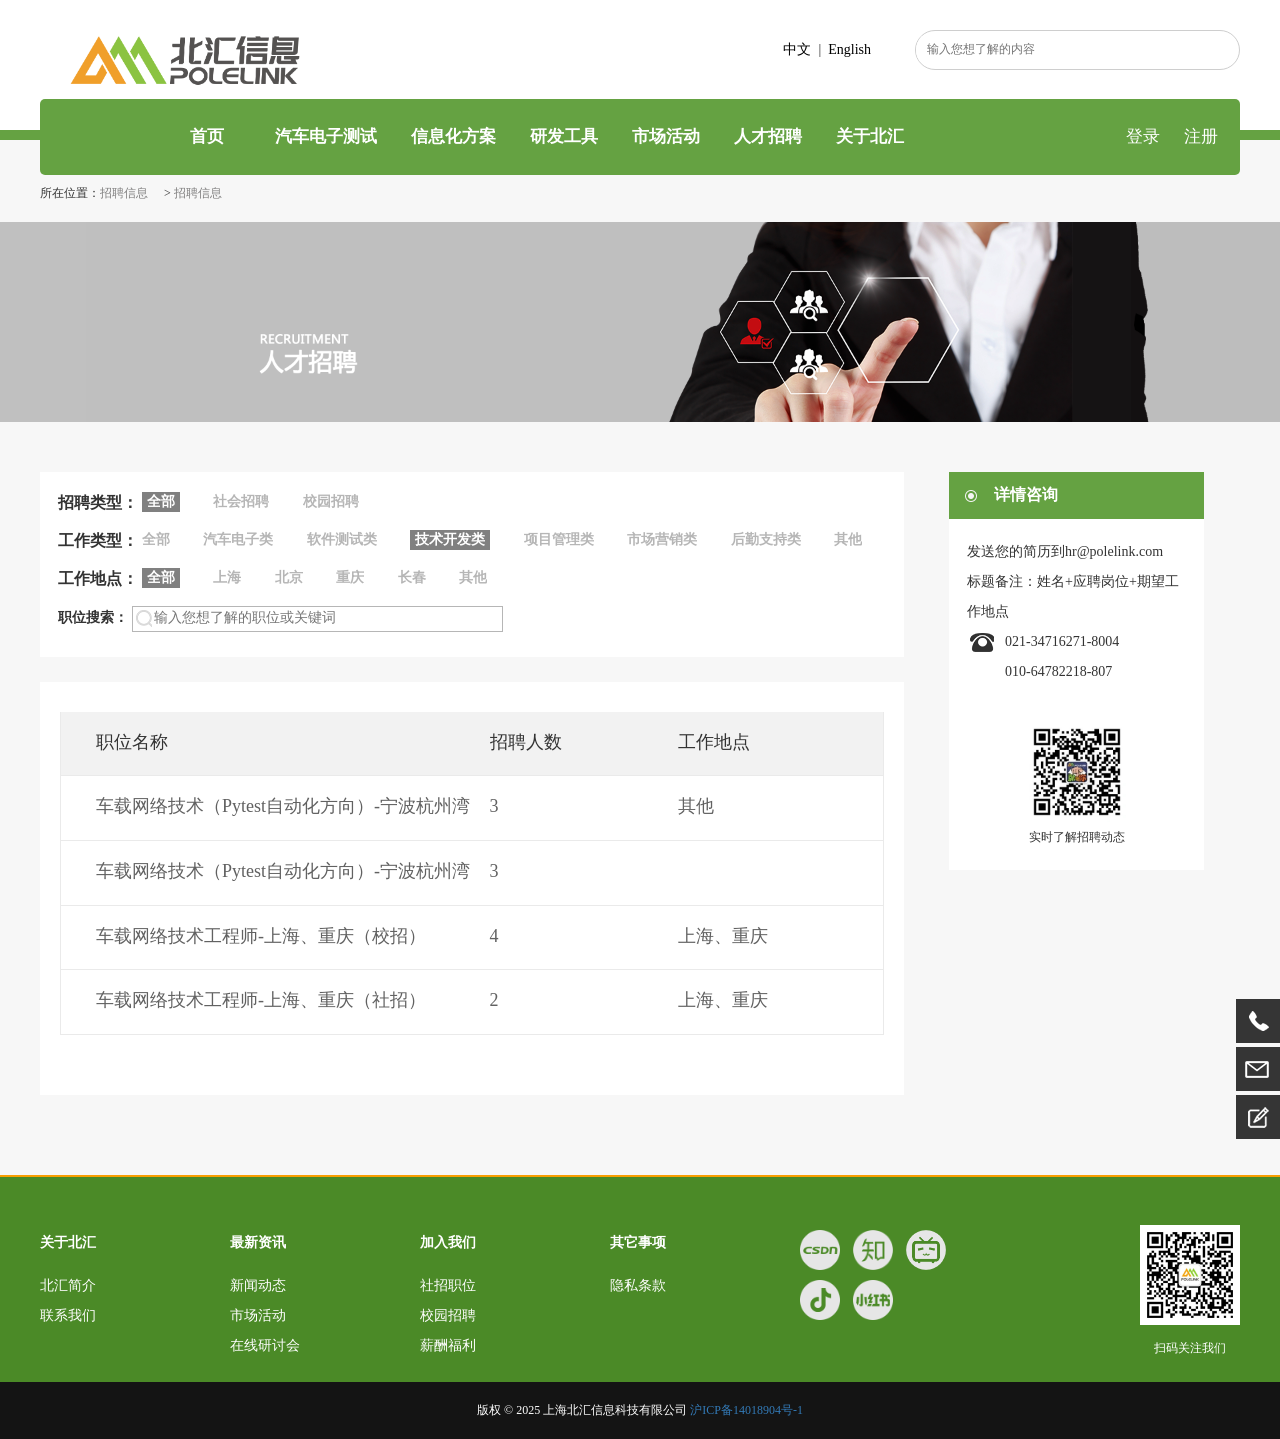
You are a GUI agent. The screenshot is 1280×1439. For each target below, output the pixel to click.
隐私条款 (638, 1285)
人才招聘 (768, 136)
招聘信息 (125, 193)
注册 (1201, 136)
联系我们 (68, 1315)
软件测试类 (342, 539)
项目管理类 (559, 539)
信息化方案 (453, 136)
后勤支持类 (766, 539)
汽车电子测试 (326, 136)
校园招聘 (331, 501)
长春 (412, 577)
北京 (289, 577)
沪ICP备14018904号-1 (746, 1410)
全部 (156, 539)
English (849, 49)
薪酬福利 (448, 1345)
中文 (797, 49)
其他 (848, 539)
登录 (1143, 136)
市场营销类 (662, 539)
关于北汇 (870, 136)
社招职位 (448, 1285)
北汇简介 (68, 1285)
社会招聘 (241, 501)
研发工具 (564, 136)
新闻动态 (258, 1285)
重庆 (350, 577)
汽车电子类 (238, 539)
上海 (227, 577)
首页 (205, 136)
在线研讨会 (265, 1345)
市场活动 (666, 136)
